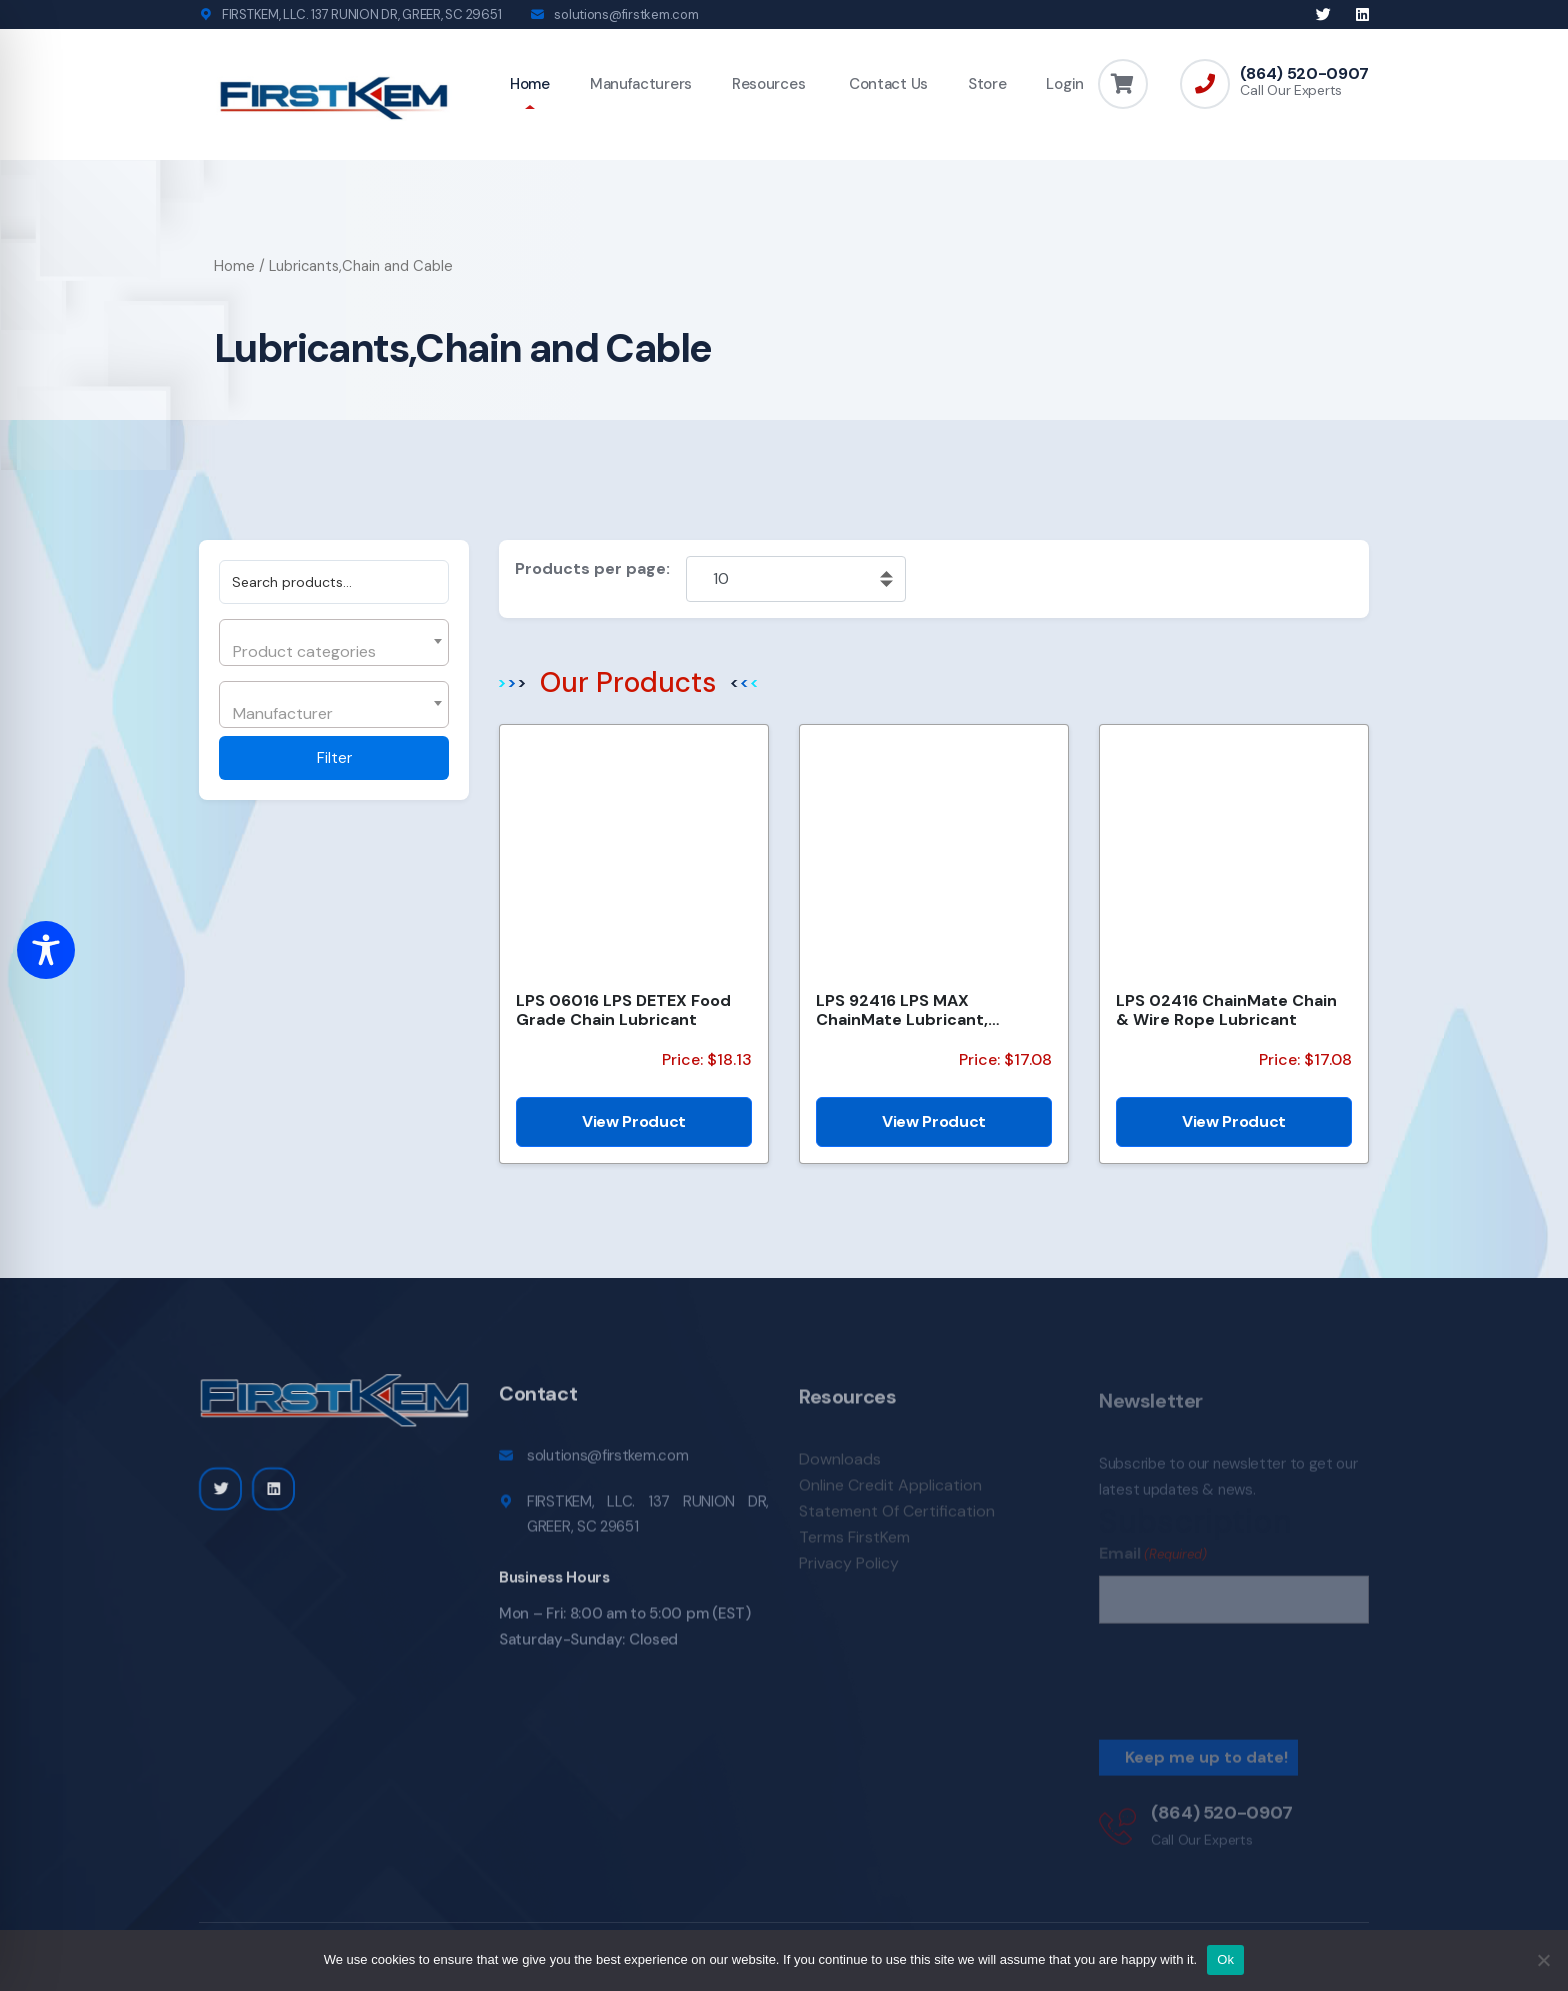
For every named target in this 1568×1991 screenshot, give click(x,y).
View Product (634, 1121)
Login (1065, 84)
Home (530, 84)
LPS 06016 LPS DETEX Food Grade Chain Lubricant (623, 1010)
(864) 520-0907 (1304, 74)
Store (987, 84)
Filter (334, 758)
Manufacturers (641, 84)
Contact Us (886, 84)
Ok (1225, 1959)
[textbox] (331, 652)
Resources (768, 84)
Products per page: (592, 568)
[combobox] (334, 642)
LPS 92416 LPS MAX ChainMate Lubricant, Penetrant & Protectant (912, 1010)
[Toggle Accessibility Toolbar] (46, 950)
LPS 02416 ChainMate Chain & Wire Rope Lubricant (1226, 1010)
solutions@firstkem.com (626, 14)
